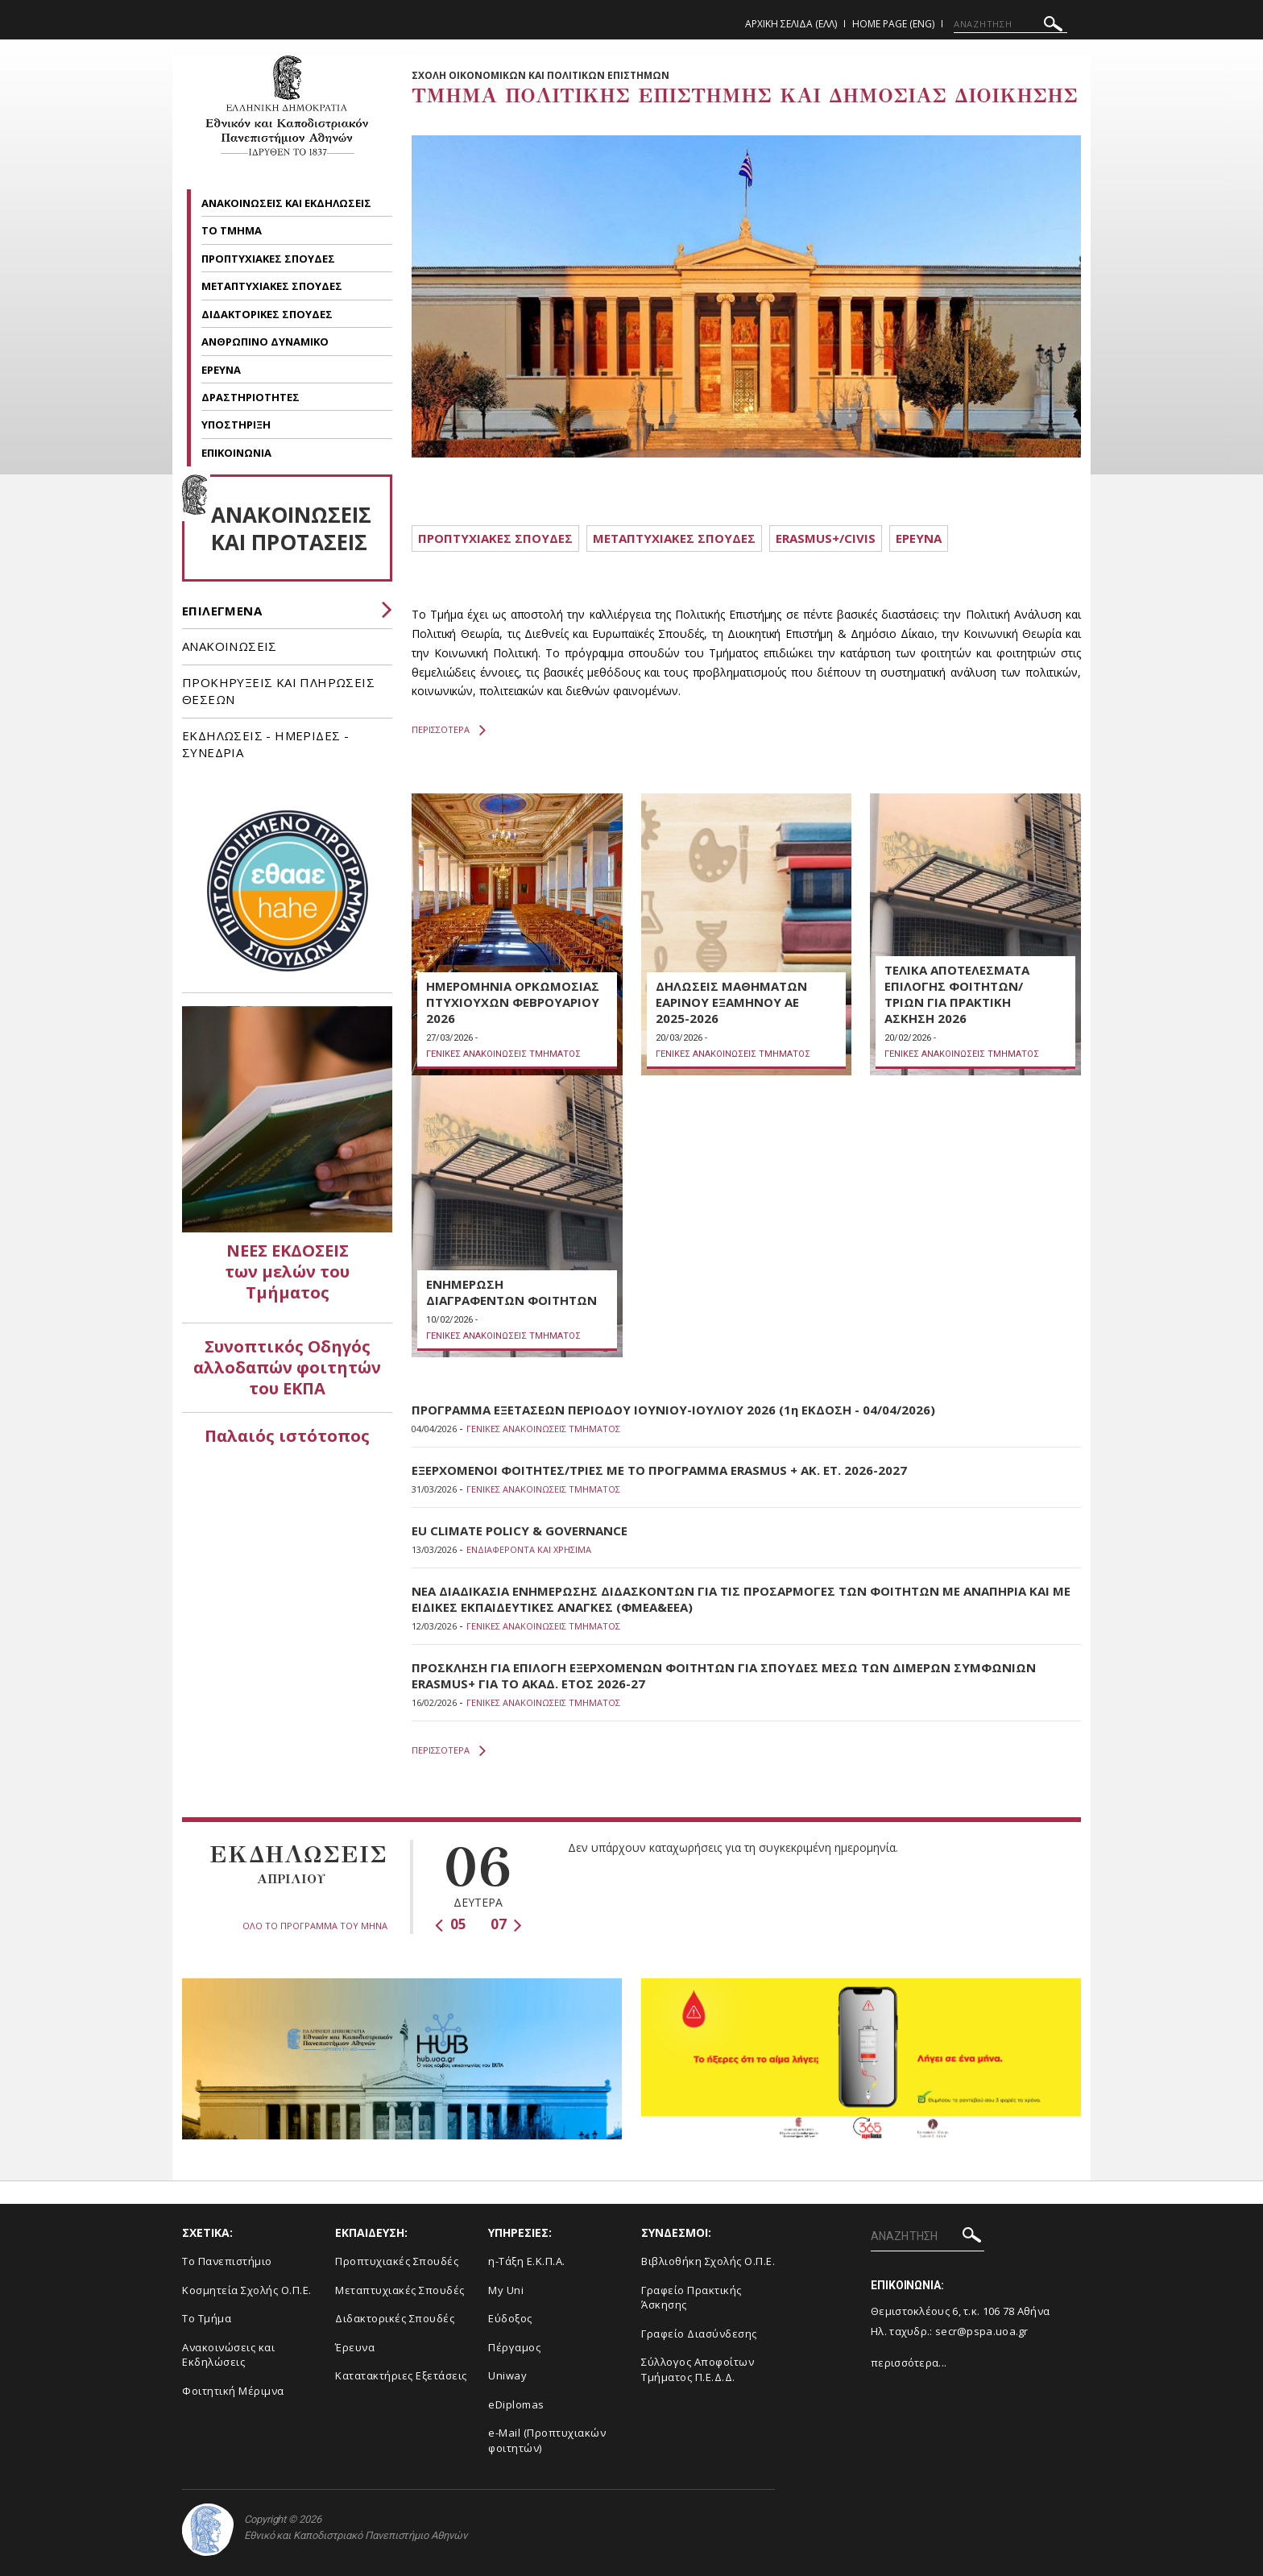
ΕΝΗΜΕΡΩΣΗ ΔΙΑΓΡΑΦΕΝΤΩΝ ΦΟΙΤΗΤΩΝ (511, 1292)
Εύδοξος (510, 2318)
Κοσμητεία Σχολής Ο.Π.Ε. (247, 2290)
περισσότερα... (908, 2362)
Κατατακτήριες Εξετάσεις (401, 2375)
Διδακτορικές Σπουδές (394, 2318)
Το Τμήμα (206, 2318)
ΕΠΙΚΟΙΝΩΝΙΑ (236, 452)
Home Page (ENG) (893, 24)
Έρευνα (355, 2347)
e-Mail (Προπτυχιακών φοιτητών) (547, 2440)
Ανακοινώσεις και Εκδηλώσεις (228, 2355)
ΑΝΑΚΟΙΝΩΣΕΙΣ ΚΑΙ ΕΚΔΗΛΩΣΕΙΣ (287, 203)
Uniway (507, 2375)
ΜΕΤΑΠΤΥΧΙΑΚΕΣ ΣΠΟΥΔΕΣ (273, 286)
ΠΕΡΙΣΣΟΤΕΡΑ (449, 729)
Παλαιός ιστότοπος (287, 1436)
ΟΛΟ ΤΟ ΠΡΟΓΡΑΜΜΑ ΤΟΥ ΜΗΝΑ (314, 1926)
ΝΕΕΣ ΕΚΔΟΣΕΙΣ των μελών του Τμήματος (287, 1271)
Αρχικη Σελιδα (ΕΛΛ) (791, 24)
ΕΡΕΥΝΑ (222, 369)
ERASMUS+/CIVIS (826, 538)
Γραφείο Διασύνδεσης (699, 2333)
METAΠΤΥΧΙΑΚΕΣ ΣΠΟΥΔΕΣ (674, 538)
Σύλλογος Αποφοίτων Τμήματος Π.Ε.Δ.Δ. (697, 2369)
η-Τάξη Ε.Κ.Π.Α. (526, 2261)
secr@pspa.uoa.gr (982, 2331)
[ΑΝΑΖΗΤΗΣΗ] (1010, 24)
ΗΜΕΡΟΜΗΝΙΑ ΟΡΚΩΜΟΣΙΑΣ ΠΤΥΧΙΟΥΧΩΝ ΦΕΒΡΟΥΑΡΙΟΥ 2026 (512, 1002)
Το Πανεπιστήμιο (227, 2261)
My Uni (506, 2290)
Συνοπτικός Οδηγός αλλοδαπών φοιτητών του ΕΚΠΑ (287, 1367)
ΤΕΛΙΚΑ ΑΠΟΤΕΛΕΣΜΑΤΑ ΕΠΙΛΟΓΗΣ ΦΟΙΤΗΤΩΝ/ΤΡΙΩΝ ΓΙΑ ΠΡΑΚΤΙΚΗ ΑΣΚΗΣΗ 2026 (956, 994)
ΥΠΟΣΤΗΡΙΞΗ (237, 424)
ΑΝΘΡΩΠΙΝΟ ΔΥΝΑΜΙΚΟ (266, 341)
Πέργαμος (514, 2347)
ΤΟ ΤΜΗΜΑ (232, 230)
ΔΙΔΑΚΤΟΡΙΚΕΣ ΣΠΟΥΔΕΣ (268, 314)
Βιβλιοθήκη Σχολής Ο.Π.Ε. (708, 2261)
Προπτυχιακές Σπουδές (396, 2261)
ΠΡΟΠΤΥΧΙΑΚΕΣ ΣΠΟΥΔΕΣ (269, 258)
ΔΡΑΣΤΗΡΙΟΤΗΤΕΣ (251, 397)
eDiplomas (516, 2404)
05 (450, 1924)
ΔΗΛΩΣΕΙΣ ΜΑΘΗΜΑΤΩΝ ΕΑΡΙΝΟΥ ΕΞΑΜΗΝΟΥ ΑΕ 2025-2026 (731, 1002)
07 (506, 1924)
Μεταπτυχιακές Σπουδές (400, 2290)
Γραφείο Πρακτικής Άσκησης (691, 2298)
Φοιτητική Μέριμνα (233, 2390)
